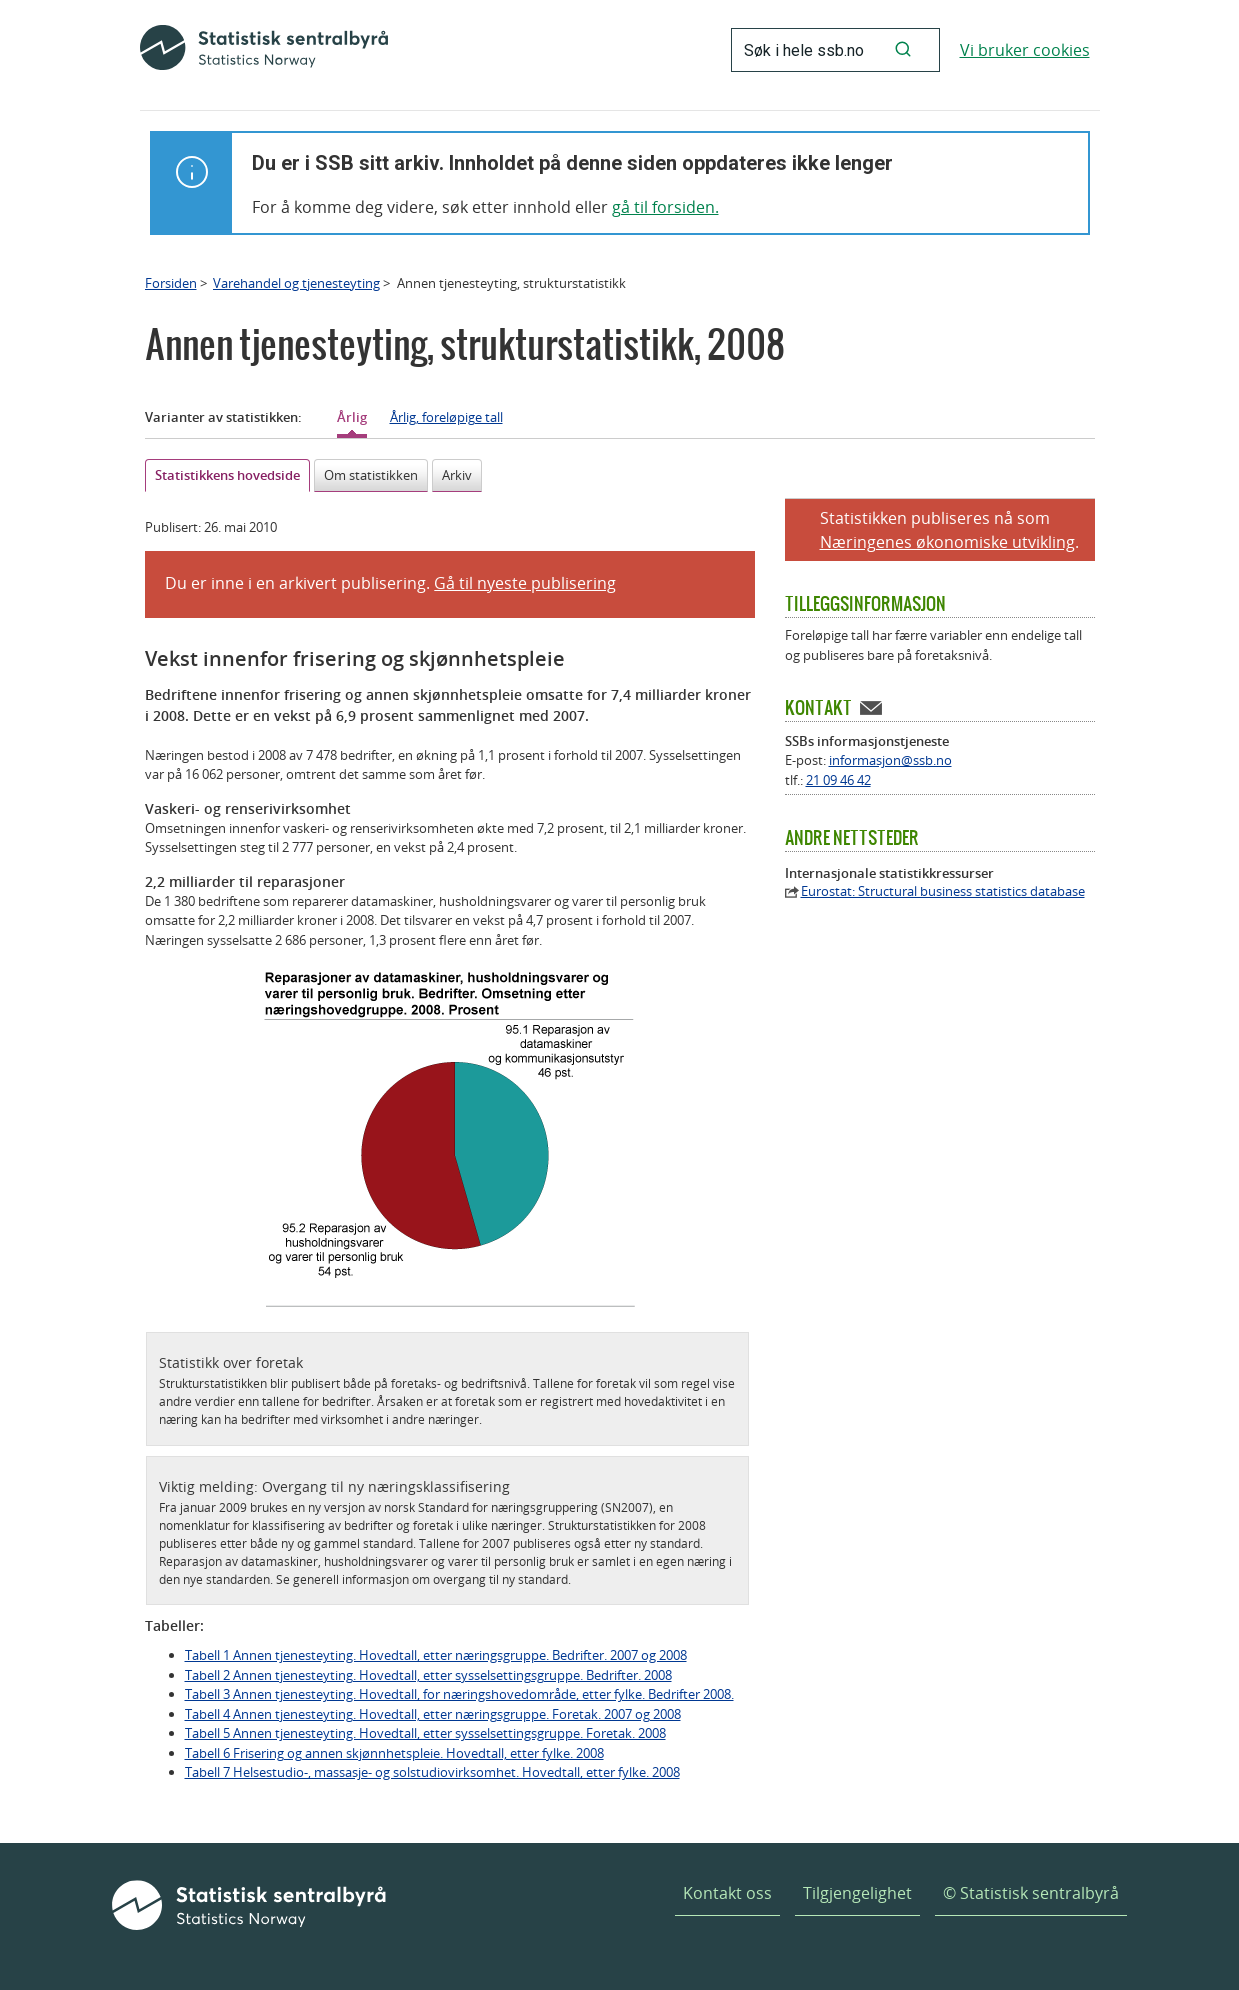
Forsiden (171, 283)
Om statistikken (371, 475)
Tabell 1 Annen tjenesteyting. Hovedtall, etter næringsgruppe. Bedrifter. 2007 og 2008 (436, 1655)
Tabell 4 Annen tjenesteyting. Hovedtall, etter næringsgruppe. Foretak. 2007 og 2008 (433, 1714)
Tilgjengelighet (857, 1893)
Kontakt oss (727, 1893)
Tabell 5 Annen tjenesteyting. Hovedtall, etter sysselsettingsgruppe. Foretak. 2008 (425, 1733)
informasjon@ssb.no (890, 760)
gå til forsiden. (665, 207)
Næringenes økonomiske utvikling (947, 542)
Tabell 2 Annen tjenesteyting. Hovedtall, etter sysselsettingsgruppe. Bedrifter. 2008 (428, 1675)
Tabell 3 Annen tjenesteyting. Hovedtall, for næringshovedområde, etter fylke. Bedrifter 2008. (459, 1694)
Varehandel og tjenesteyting (296, 283)
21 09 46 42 (838, 780)
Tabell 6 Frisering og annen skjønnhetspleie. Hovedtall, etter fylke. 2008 (394, 1753)
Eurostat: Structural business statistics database (943, 891)
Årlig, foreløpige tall (446, 417)
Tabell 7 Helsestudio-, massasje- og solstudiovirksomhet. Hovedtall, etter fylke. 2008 (432, 1772)
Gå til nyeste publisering (525, 583)
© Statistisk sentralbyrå (1031, 1893)
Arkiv (457, 475)
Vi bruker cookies (1025, 50)
